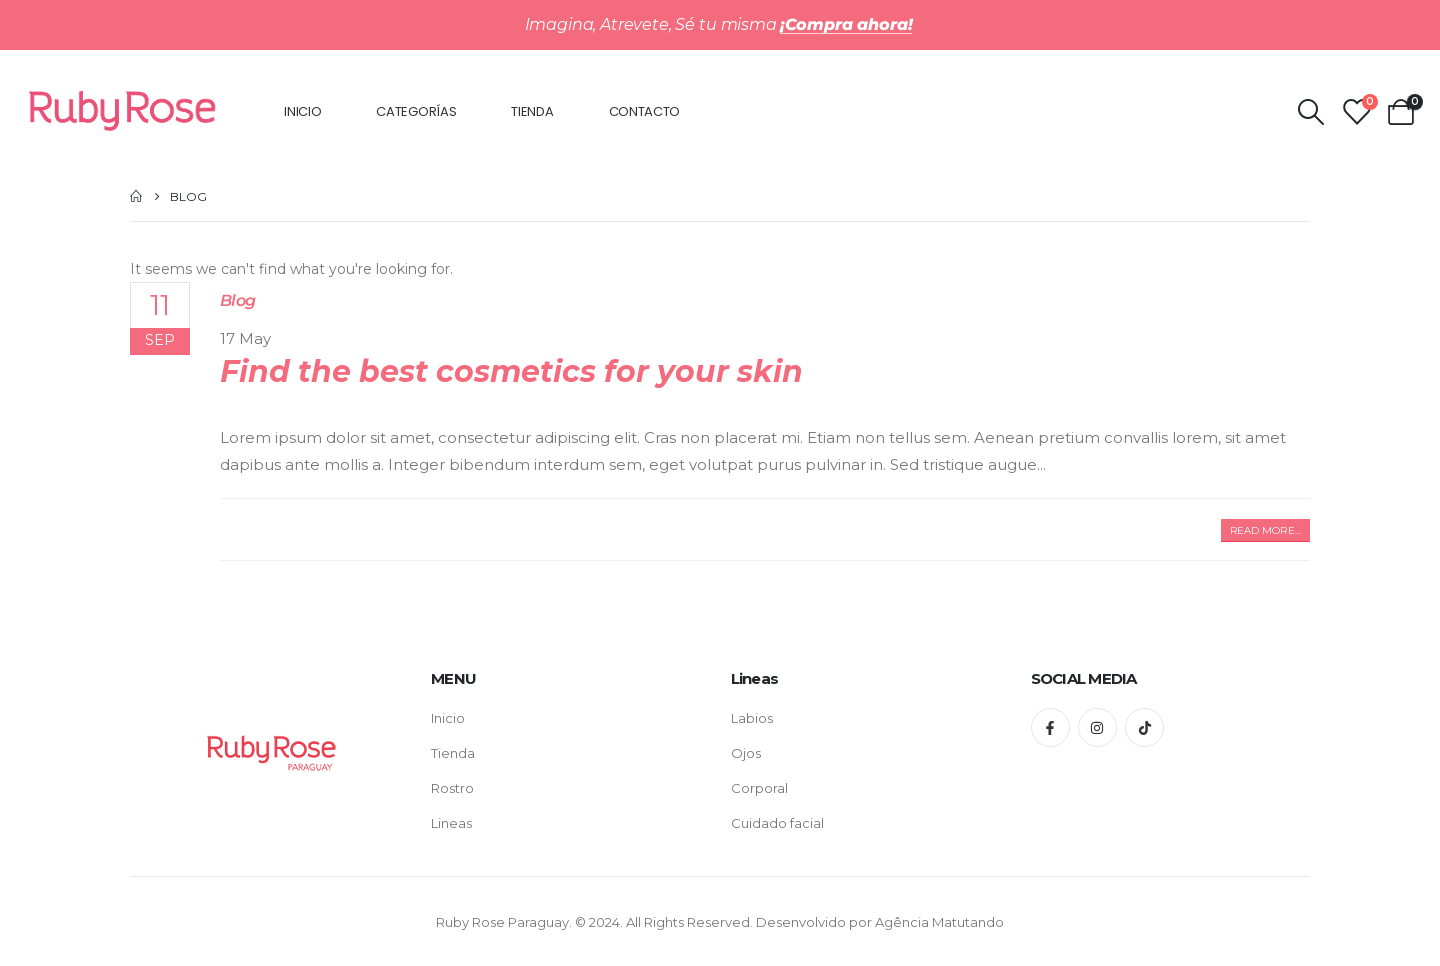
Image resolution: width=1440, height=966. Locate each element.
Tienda (532, 111)
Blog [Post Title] (238, 300)
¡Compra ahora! (846, 24)
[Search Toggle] (1310, 112)
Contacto (645, 111)
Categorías (416, 111)
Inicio (302, 111)
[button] (1265, 530)
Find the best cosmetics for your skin (511, 371)
